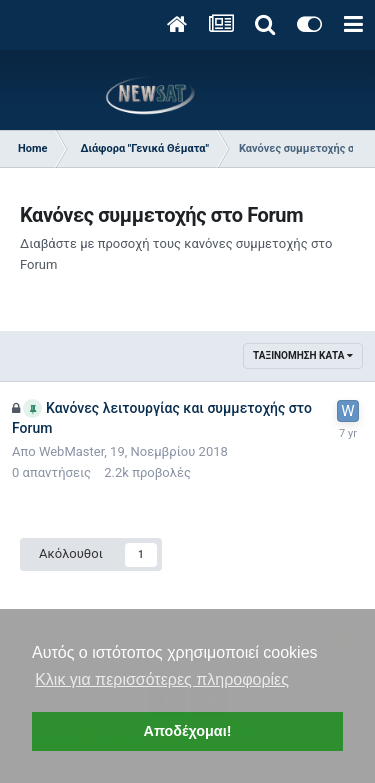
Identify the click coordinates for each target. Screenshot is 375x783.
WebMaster (71, 451)
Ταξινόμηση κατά (303, 355)
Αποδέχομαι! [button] (187, 731)
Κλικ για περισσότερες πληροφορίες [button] (162, 679)
